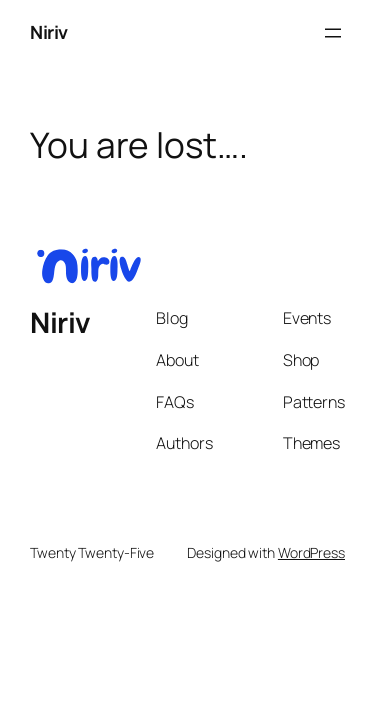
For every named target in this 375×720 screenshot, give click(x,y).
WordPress (311, 552)
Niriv (49, 32)
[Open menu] (333, 33)
